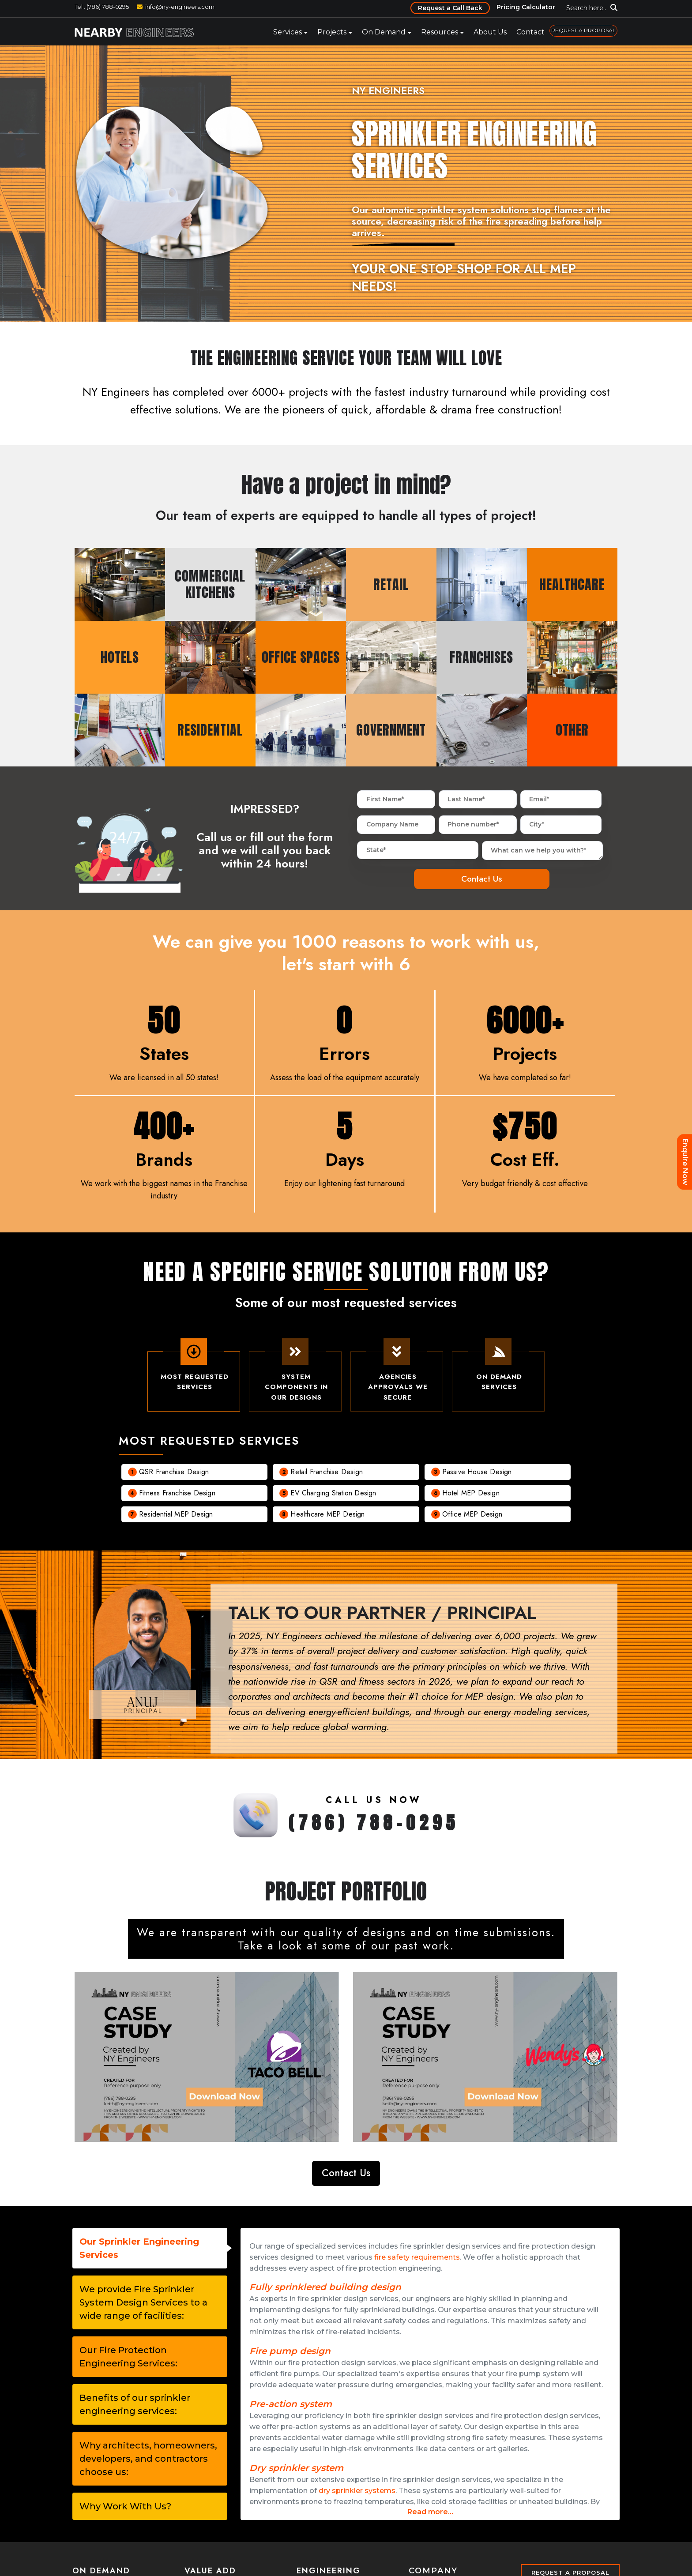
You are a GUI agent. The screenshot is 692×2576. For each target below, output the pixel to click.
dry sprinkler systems (357, 2491)
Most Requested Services (194, 1372)
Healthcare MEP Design (327, 1516)
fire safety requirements (417, 2257)
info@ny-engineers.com (179, 6)
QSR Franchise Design (174, 1474)
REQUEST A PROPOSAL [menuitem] (583, 30)
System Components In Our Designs (295, 1377)
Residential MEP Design (176, 1516)
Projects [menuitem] (331, 32)
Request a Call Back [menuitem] (450, 8)
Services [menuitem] (287, 32)
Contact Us (346, 2174)
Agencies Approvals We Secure (397, 1377)
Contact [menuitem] (530, 32)
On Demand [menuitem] (384, 32)
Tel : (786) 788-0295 (102, 6)
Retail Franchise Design (326, 1474)
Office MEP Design (472, 1516)
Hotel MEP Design (471, 1495)
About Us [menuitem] (490, 32)
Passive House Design (477, 1474)
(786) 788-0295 (374, 1824)
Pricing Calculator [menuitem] (525, 7)
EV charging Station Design (333, 1495)
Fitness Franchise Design (177, 1495)
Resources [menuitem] (439, 32)
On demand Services (498, 1372)
